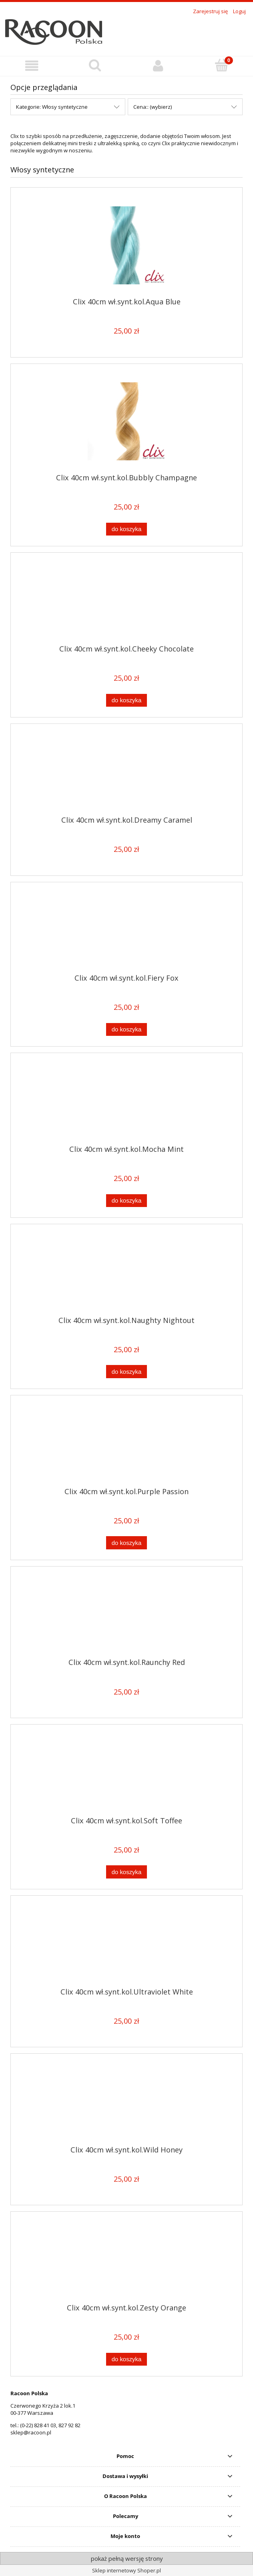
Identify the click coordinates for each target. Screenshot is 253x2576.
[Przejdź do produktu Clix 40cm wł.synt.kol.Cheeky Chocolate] (126, 602)
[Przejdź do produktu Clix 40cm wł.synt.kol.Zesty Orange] (126, 2260)
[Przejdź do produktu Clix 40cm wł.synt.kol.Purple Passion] (126, 1444)
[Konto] (158, 65)
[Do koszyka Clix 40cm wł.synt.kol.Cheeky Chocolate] (126, 700)
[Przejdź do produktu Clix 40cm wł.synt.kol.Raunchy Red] (126, 1615)
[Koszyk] (221, 65)
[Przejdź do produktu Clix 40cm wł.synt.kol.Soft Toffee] (126, 1773)
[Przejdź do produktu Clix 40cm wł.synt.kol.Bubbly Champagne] (126, 421)
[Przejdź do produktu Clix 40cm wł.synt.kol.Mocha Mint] (126, 1102)
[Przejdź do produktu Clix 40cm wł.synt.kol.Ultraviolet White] (126, 1944)
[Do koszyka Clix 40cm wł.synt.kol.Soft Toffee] (126, 1872)
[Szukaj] (95, 65)
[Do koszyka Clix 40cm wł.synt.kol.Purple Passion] (126, 1542)
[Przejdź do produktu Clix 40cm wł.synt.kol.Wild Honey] (126, 2102)
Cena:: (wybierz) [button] (152, 106)
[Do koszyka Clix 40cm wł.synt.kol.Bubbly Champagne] (126, 529)
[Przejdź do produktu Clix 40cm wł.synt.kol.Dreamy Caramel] (126, 773)
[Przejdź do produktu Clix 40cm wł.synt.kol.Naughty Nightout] (126, 1273)
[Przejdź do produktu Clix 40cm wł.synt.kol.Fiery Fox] (126, 931)
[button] (31, 65)
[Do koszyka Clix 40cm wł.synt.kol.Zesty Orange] (126, 2359)
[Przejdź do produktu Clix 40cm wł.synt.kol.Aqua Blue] (126, 245)
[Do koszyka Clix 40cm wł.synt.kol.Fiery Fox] (126, 1029)
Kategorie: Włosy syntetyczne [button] (52, 106)
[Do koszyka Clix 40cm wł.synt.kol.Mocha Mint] (126, 1200)
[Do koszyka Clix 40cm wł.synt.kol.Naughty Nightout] (126, 1371)
